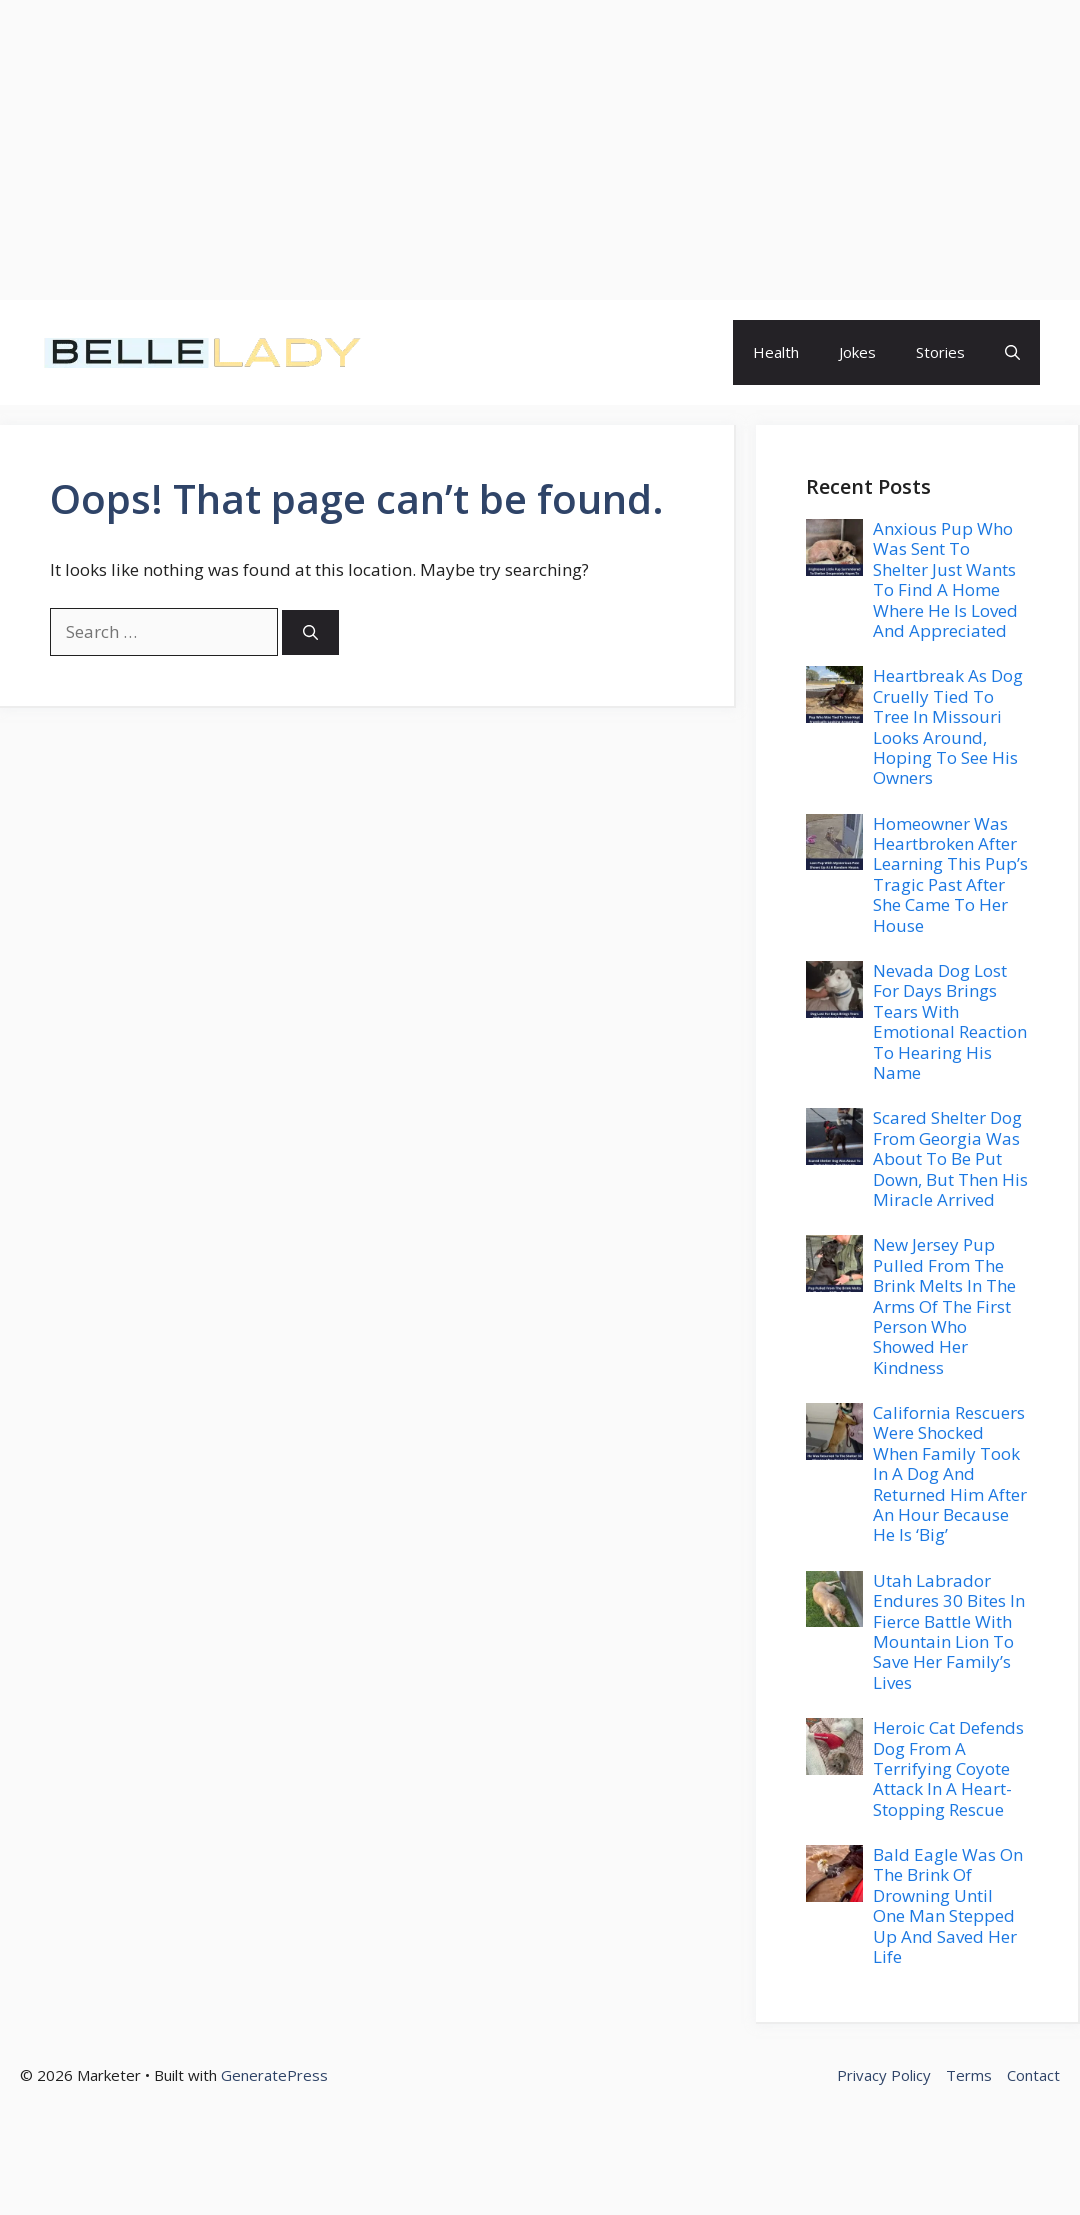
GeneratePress (274, 2075)
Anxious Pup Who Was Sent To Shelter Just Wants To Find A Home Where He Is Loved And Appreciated (945, 579)
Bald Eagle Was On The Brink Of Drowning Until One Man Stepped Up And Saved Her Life (948, 1905)
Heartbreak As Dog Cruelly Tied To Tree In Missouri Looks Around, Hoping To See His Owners (948, 726)
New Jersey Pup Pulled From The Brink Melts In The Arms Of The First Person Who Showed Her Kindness (944, 1305)
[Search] (310, 632)
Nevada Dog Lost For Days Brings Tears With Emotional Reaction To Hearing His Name (950, 1021)
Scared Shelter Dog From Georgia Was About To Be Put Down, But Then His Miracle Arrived (950, 1158)
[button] (1012, 352)
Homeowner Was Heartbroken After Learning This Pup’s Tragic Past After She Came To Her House (950, 874)
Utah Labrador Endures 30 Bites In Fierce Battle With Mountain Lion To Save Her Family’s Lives (949, 1631)
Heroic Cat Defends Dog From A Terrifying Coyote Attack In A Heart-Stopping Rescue (948, 1768)
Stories (940, 352)
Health (776, 352)
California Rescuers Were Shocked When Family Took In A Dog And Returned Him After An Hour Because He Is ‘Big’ (950, 1473)
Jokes (857, 352)
